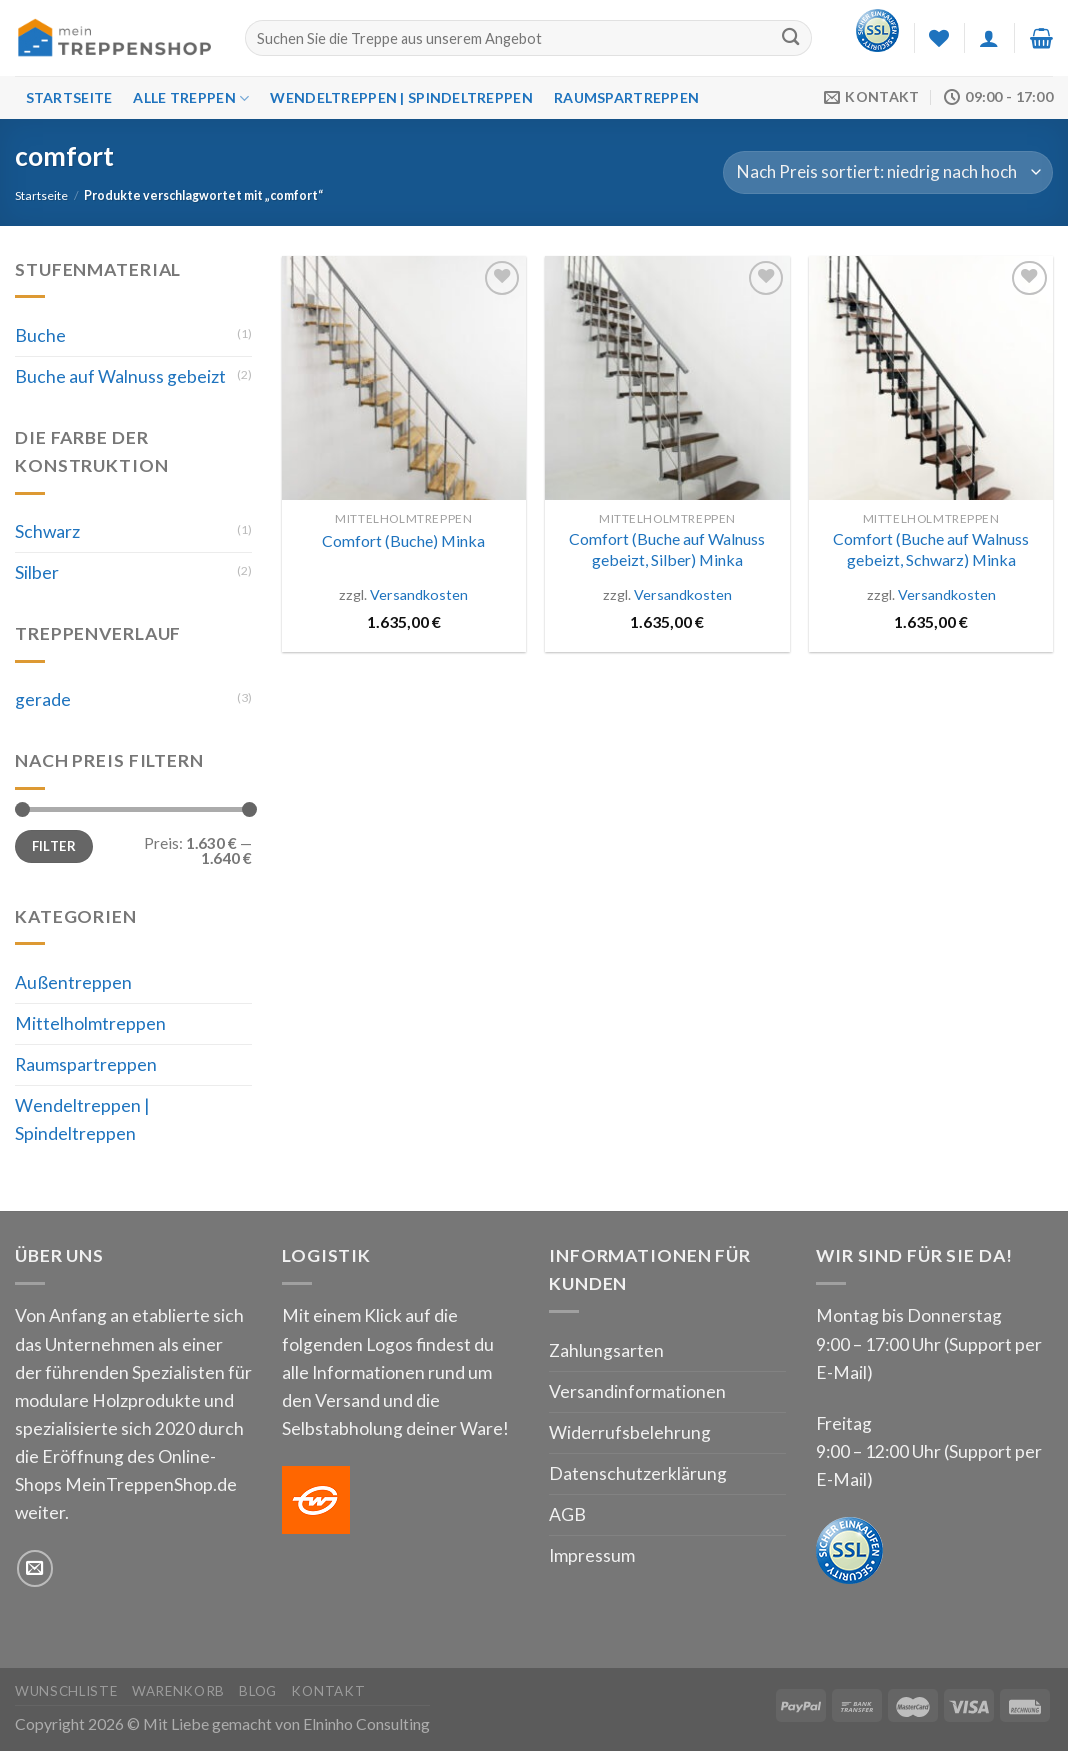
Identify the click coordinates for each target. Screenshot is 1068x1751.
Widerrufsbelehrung (630, 1432)
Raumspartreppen (626, 97)
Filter (54, 846)
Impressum (592, 1555)
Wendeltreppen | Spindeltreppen (401, 97)
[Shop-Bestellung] (888, 172)
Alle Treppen (191, 98)
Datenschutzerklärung (638, 1473)
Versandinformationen (637, 1391)
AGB (567, 1514)
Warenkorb (178, 1691)
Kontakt (328, 1691)
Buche (40, 335)
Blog (258, 1691)
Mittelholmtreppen (90, 1023)
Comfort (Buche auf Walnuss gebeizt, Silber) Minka (667, 549)
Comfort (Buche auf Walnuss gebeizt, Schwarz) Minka (931, 549)
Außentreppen (73, 982)
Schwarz (47, 531)
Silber (37, 572)
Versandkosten (419, 594)
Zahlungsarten (606, 1350)
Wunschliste (66, 1691)
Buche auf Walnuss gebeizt (120, 376)
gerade (43, 699)
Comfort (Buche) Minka (403, 540)
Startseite (69, 97)
